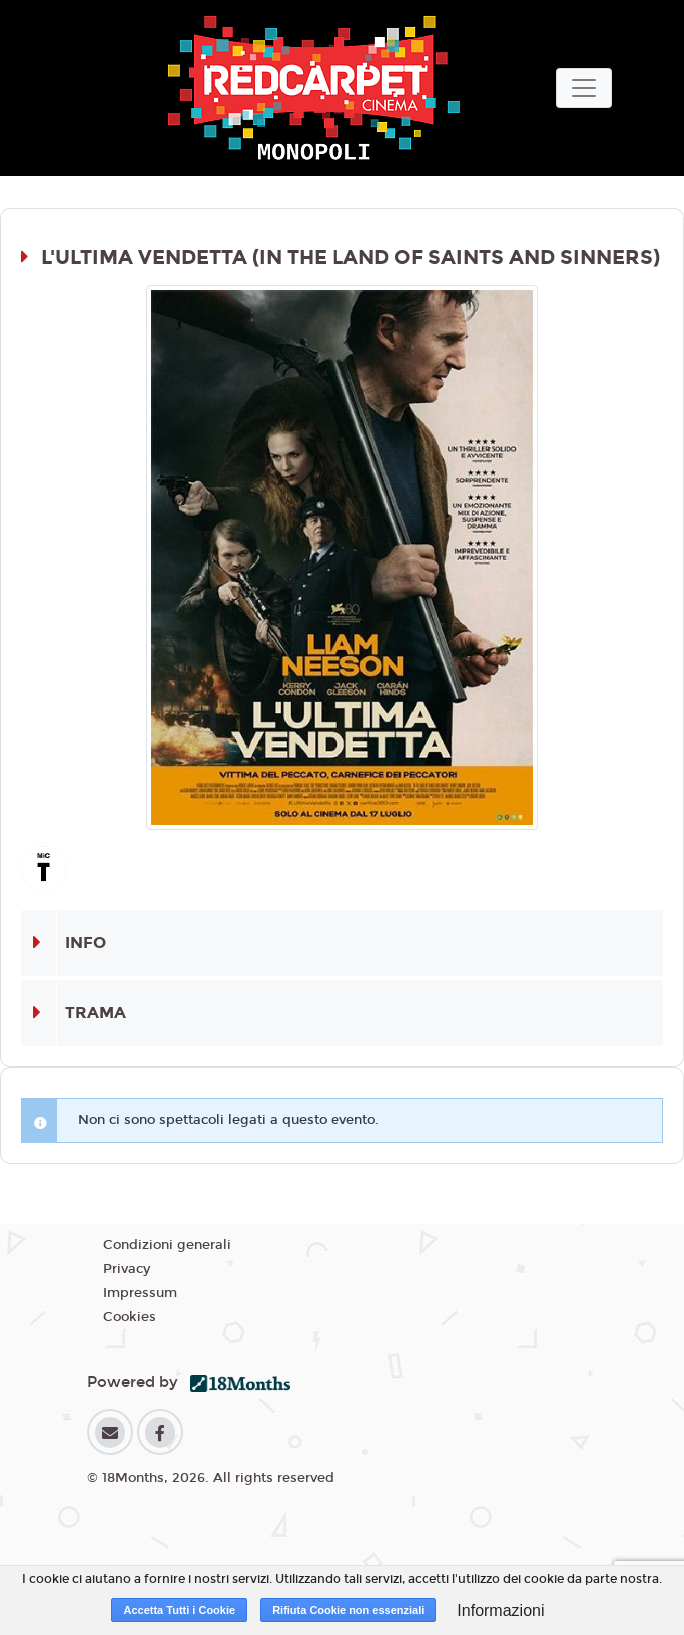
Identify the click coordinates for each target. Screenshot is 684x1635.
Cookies (129, 1317)
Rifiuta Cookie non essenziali (348, 1610)
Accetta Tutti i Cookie (179, 1610)
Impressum (140, 1293)
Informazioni (500, 1610)
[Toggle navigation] (584, 88)
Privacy (126, 1269)
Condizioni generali (167, 1245)
